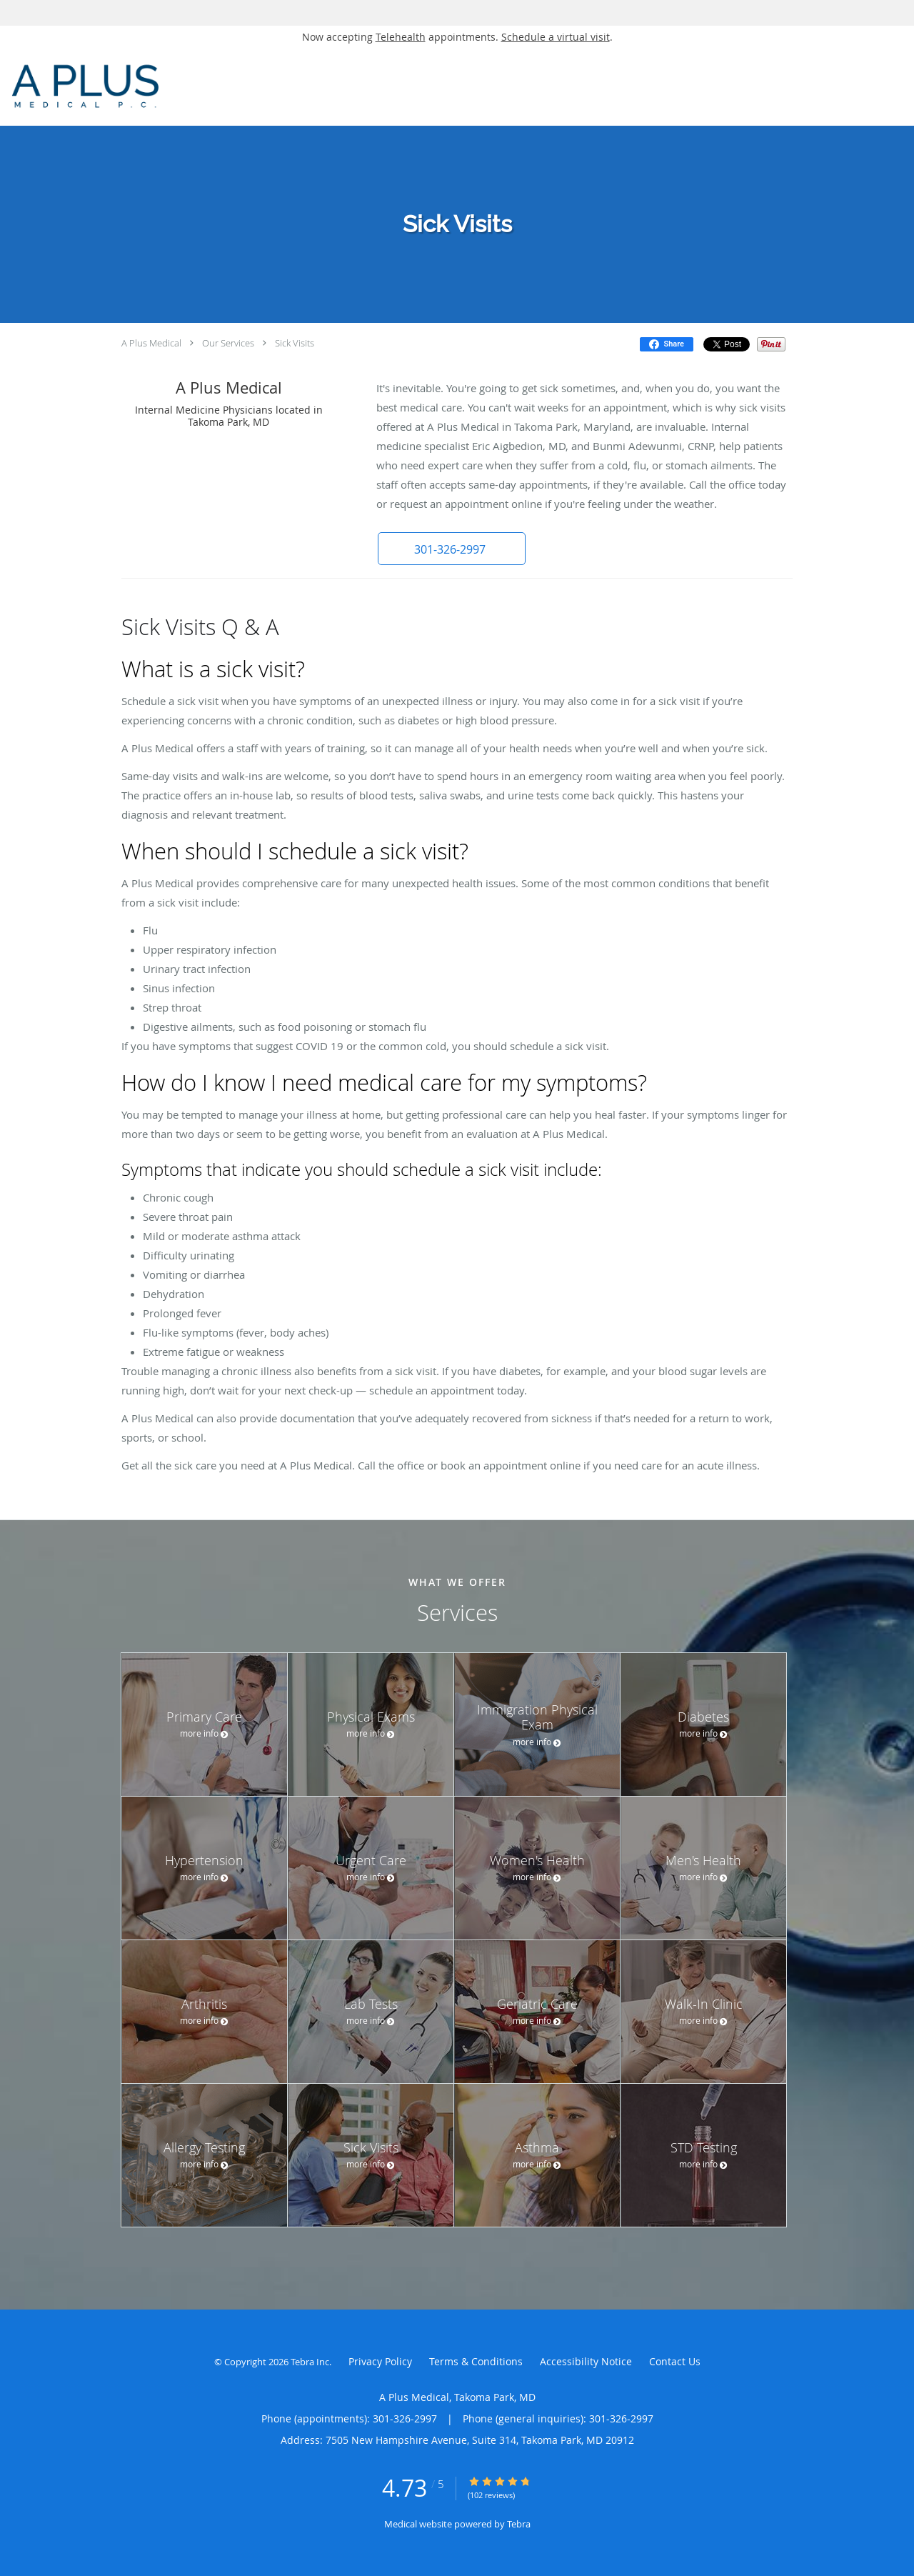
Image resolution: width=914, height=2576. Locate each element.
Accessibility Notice (586, 2361)
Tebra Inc (310, 2361)
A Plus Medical (151, 342)
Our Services (228, 342)
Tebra (519, 2523)
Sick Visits (294, 342)
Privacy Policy (380, 2361)
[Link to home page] (159, 87)
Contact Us (674, 2361)
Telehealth (401, 37)
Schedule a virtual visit (555, 37)
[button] (449, 548)
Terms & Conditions (476, 2361)
